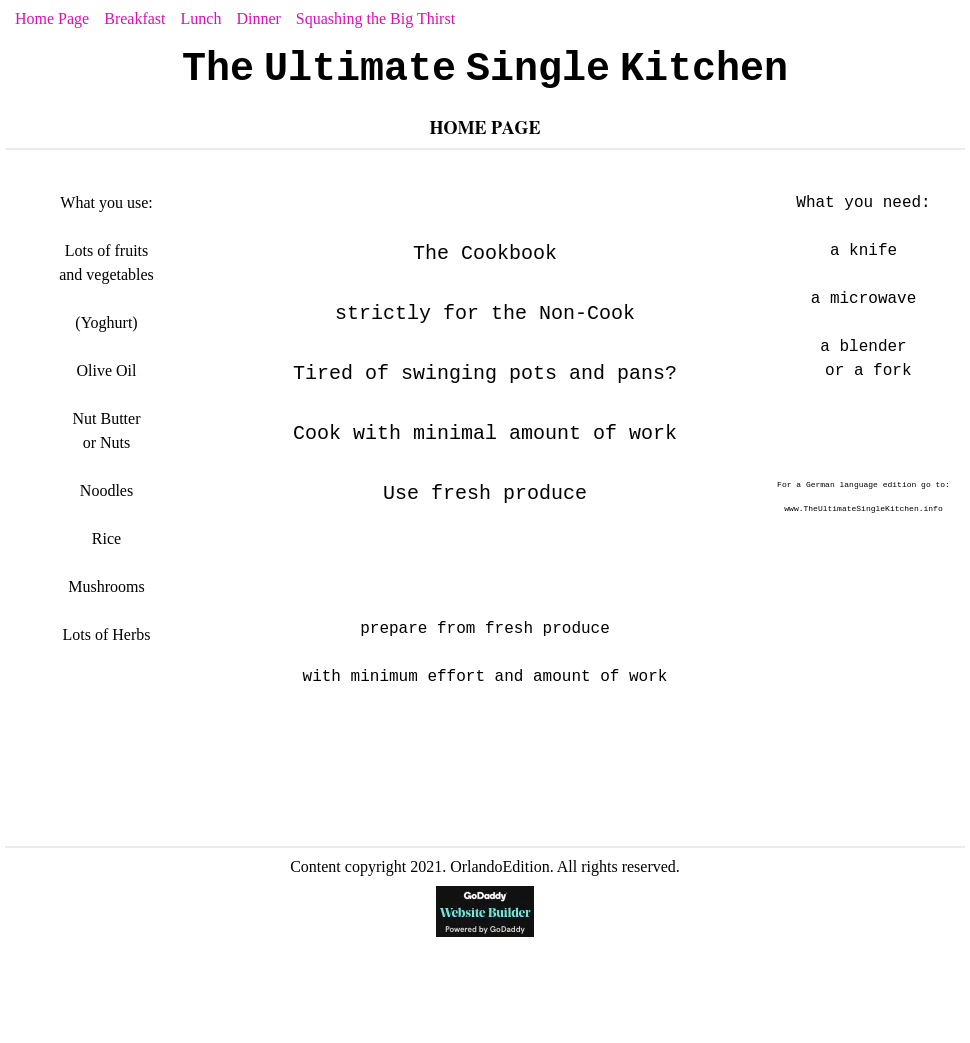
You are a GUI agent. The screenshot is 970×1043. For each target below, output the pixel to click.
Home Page (52, 18)
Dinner (258, 18)
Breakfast (134, 18)
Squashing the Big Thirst (375, 18)
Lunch (201, 18)
